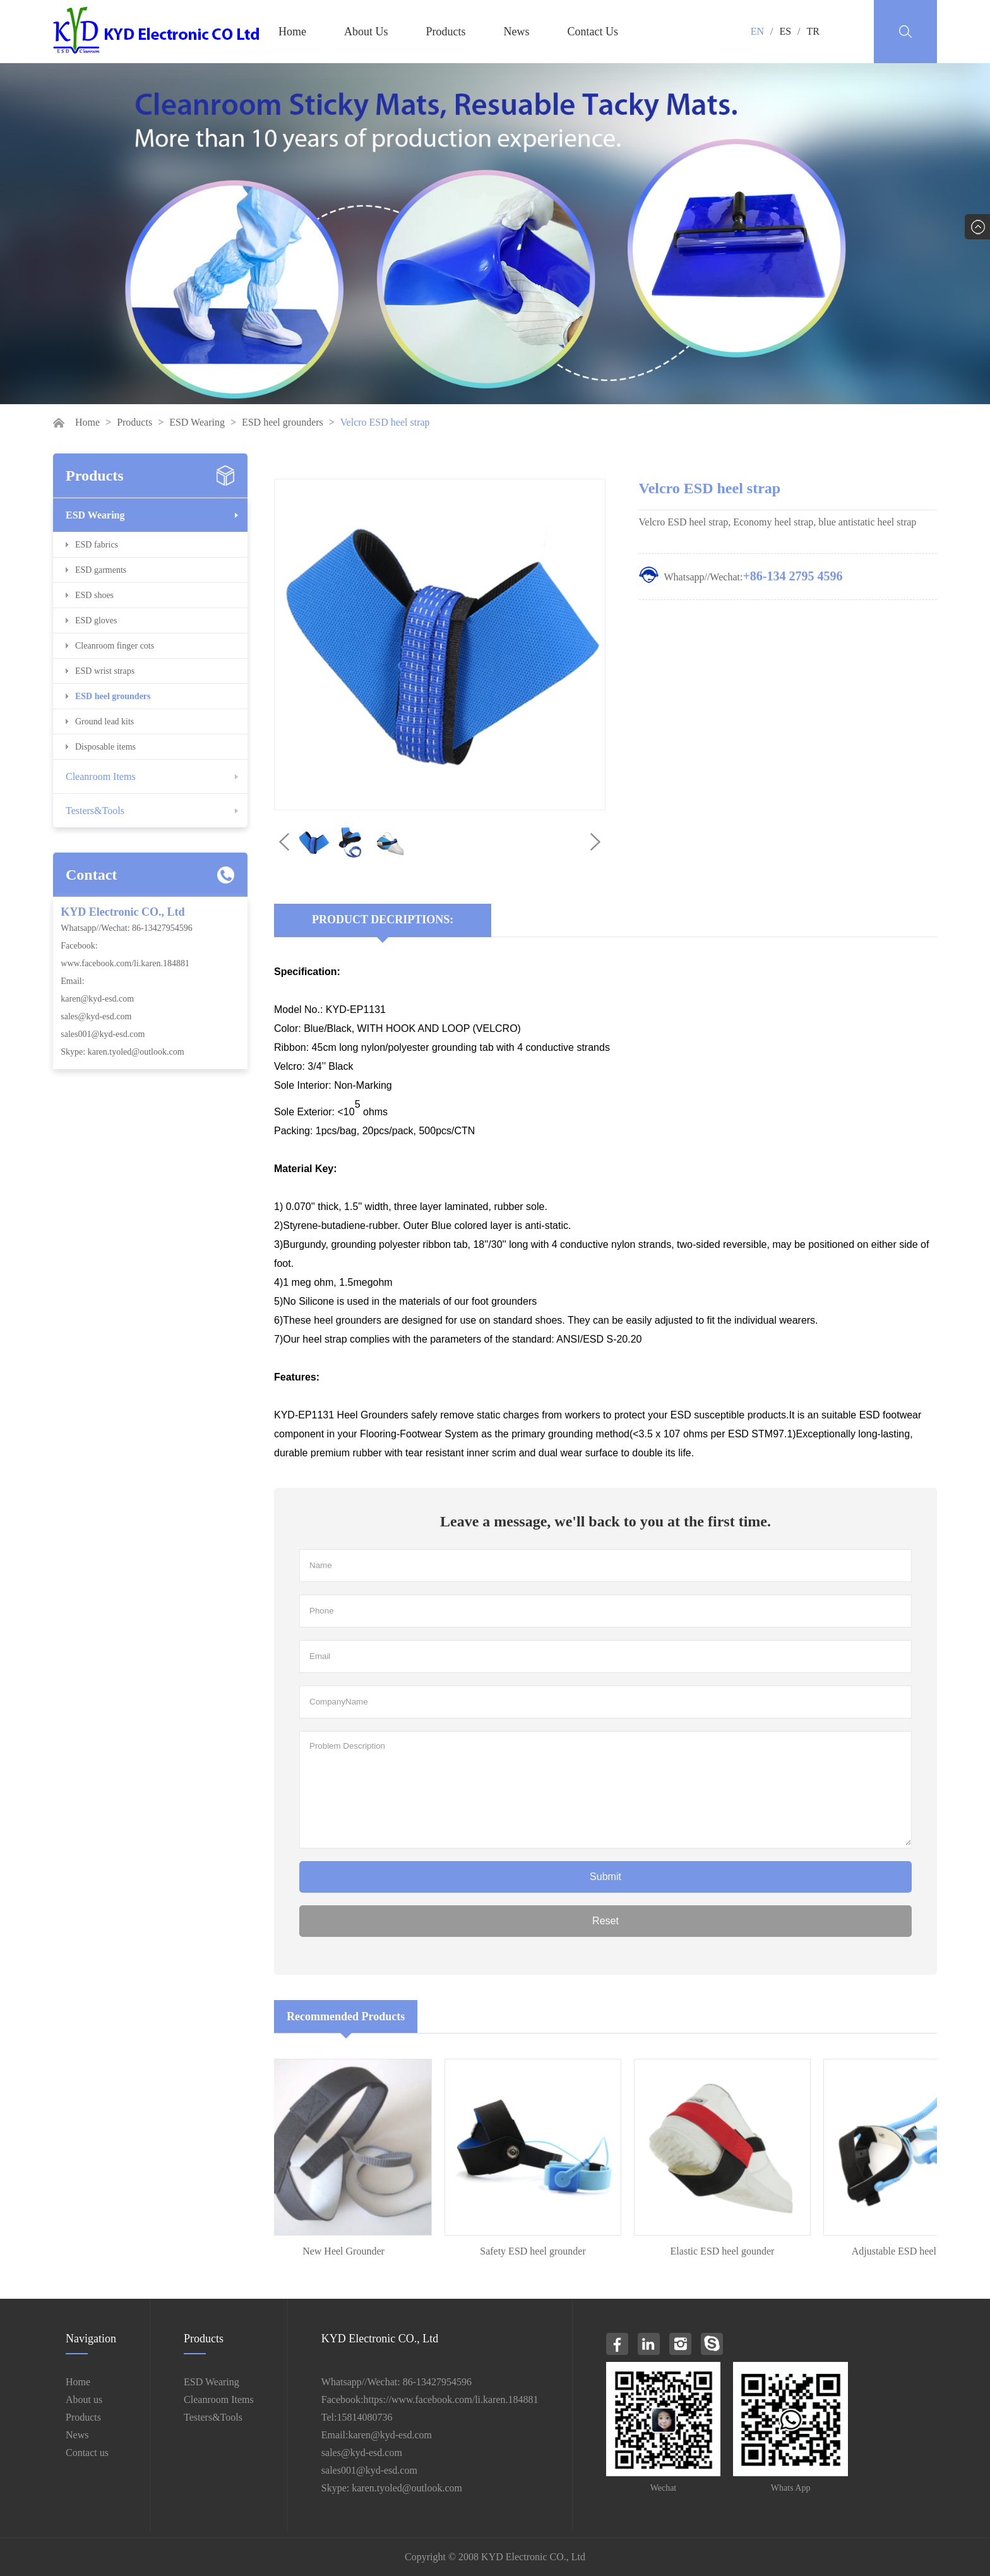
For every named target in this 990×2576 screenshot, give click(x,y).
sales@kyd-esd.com (96, 1016)
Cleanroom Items (101, 776)
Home (292, 31)
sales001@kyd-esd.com (103, 1034)
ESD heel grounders (282, 422)
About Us (366, 31)
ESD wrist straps (104, 671)
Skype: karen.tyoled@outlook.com (122, 1052)
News (517, 31)
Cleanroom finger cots (114, 645)
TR (813, 31)
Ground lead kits (104, 721)
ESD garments (100, 570)
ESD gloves (96, 620)
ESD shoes (94, 595)
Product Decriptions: (382, 919)
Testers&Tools (95, 810)
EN (757, 31)
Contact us (87, 2452)
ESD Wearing (197, 422)
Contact (91, 874)
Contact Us (593, 31)
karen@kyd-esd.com (97, 998)
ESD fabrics (96, 544)
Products (446, 31)
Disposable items (105, 747)
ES (785, 31)
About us (84, 2399)
